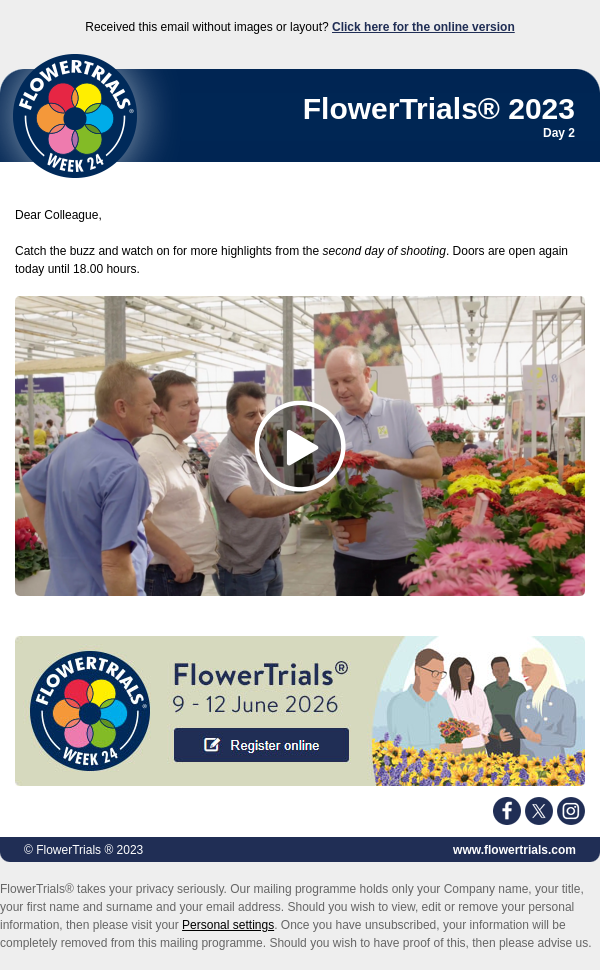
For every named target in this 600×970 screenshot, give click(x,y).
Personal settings (228, 925)
